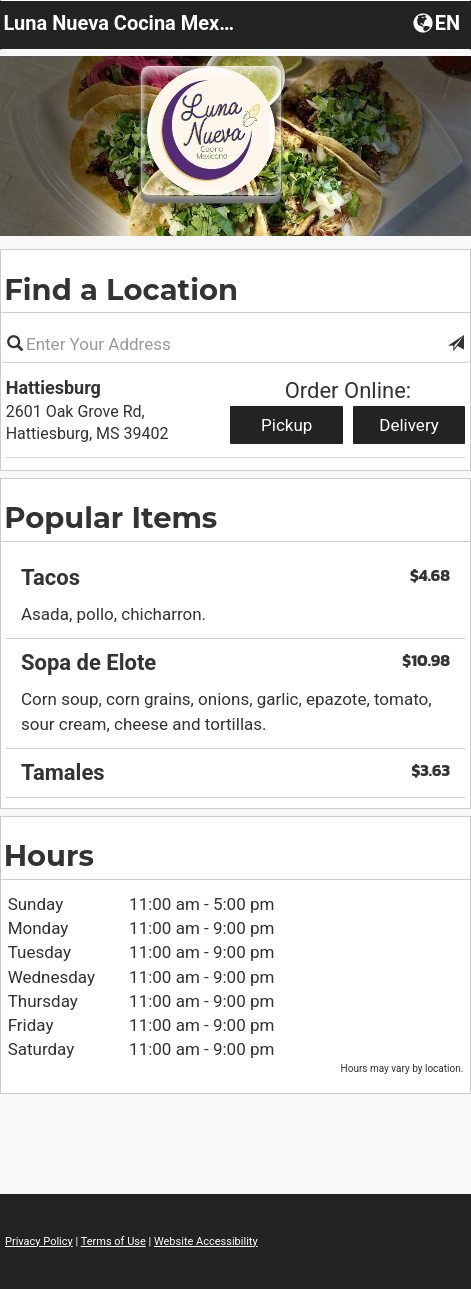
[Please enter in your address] (235, 344)
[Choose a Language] (438, 22)
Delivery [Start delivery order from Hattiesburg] (409, 425)
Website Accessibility (206, 1241)
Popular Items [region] (110, 517)
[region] (235, 668)
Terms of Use (113, 1241)
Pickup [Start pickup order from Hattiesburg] (286, 425)
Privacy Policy (39, 1241)
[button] (456, 344)
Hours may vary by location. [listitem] (402, 1068)
